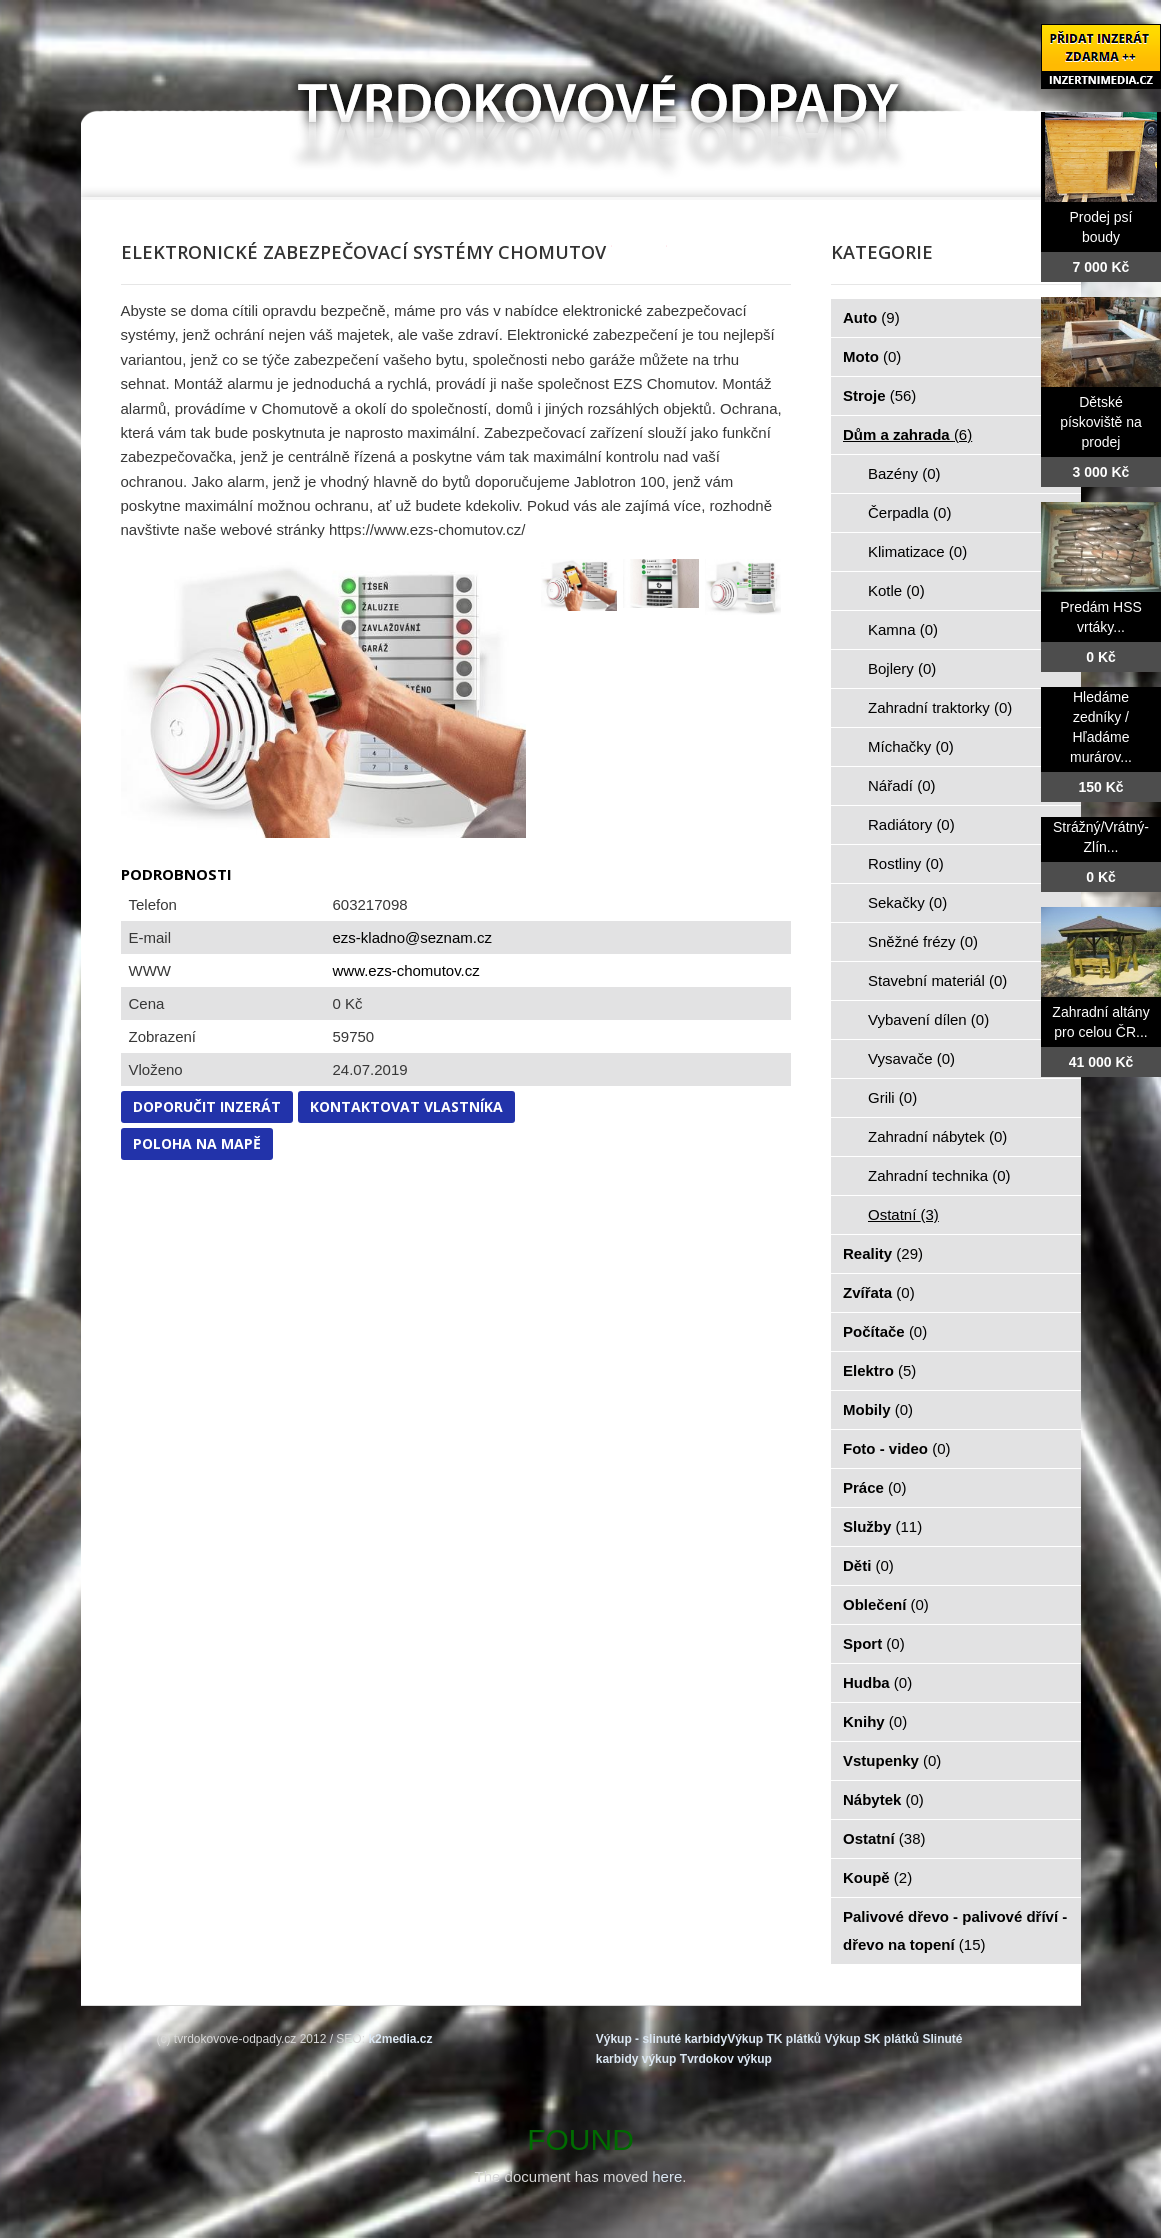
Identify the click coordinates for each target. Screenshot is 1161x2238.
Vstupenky (892, 1760)
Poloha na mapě (197, 1143)
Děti (868, 1565)
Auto (871, 317)
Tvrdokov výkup (726, 2059)
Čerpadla (909, 512)
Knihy (875, 1721)
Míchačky (911, 746)
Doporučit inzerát (207, 1106)
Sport (874, 1643)
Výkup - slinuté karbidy (661, 2039)
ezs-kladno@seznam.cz (412, 937)
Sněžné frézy (923, 941)
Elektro (879, 1370)
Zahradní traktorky (940, 707)
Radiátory (911, 824)
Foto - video (897, 1448)
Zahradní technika (939, 1175)
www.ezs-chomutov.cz (406, 970)
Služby (882, 1526)
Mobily (878, 1409)
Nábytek (883, 1799)
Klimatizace (917, 551)
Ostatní (903, 1214)
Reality (883, 1253)
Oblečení (886, 1604)
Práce (874, 1487)
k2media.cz (400, 2039)
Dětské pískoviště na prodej (1101, 422)
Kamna (903, 629)
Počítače (885, 1331)
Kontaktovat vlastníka (406, 1106)
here (667, 2176)
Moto (872, 356)
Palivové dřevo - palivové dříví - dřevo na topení (955, 1930)
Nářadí (902, 785)
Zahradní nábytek (937, 1136)
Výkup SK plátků (871, 2039)
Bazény (904, 473)
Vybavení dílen (928, 1019)
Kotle (896, 590)
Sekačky (907, 902)
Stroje (879, 395)
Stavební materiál (937, 980)
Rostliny (906, 863)
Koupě (877, 1877)
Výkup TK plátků (774, 2039)
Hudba (877, 1682)
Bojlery (902, 668)
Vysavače (911, 1058)
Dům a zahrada (907, 434)
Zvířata (879, 1292)
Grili (892, 1097)
